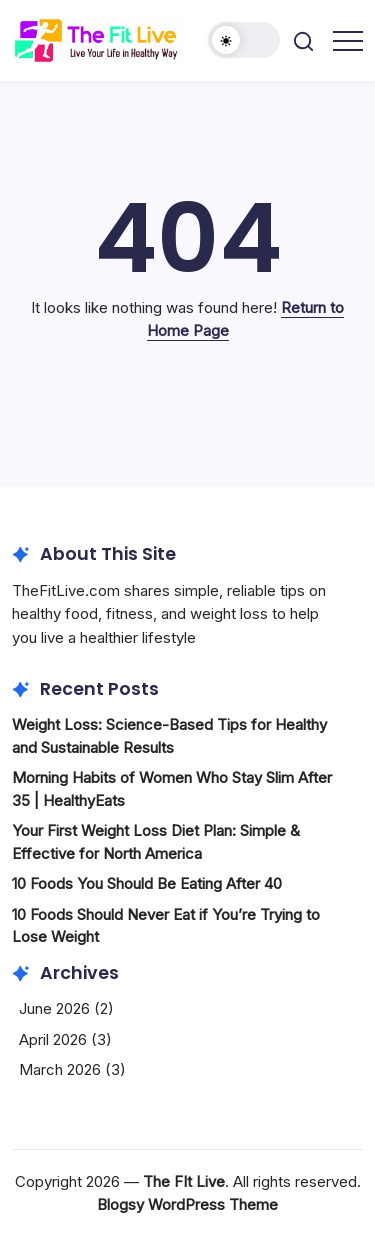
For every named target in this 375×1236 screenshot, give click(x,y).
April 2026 (53, 1039)
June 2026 (54, 1008)
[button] (244, 40)
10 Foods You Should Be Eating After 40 (147, 883)
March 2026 (60, 1069)
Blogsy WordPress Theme (187, 1204)
